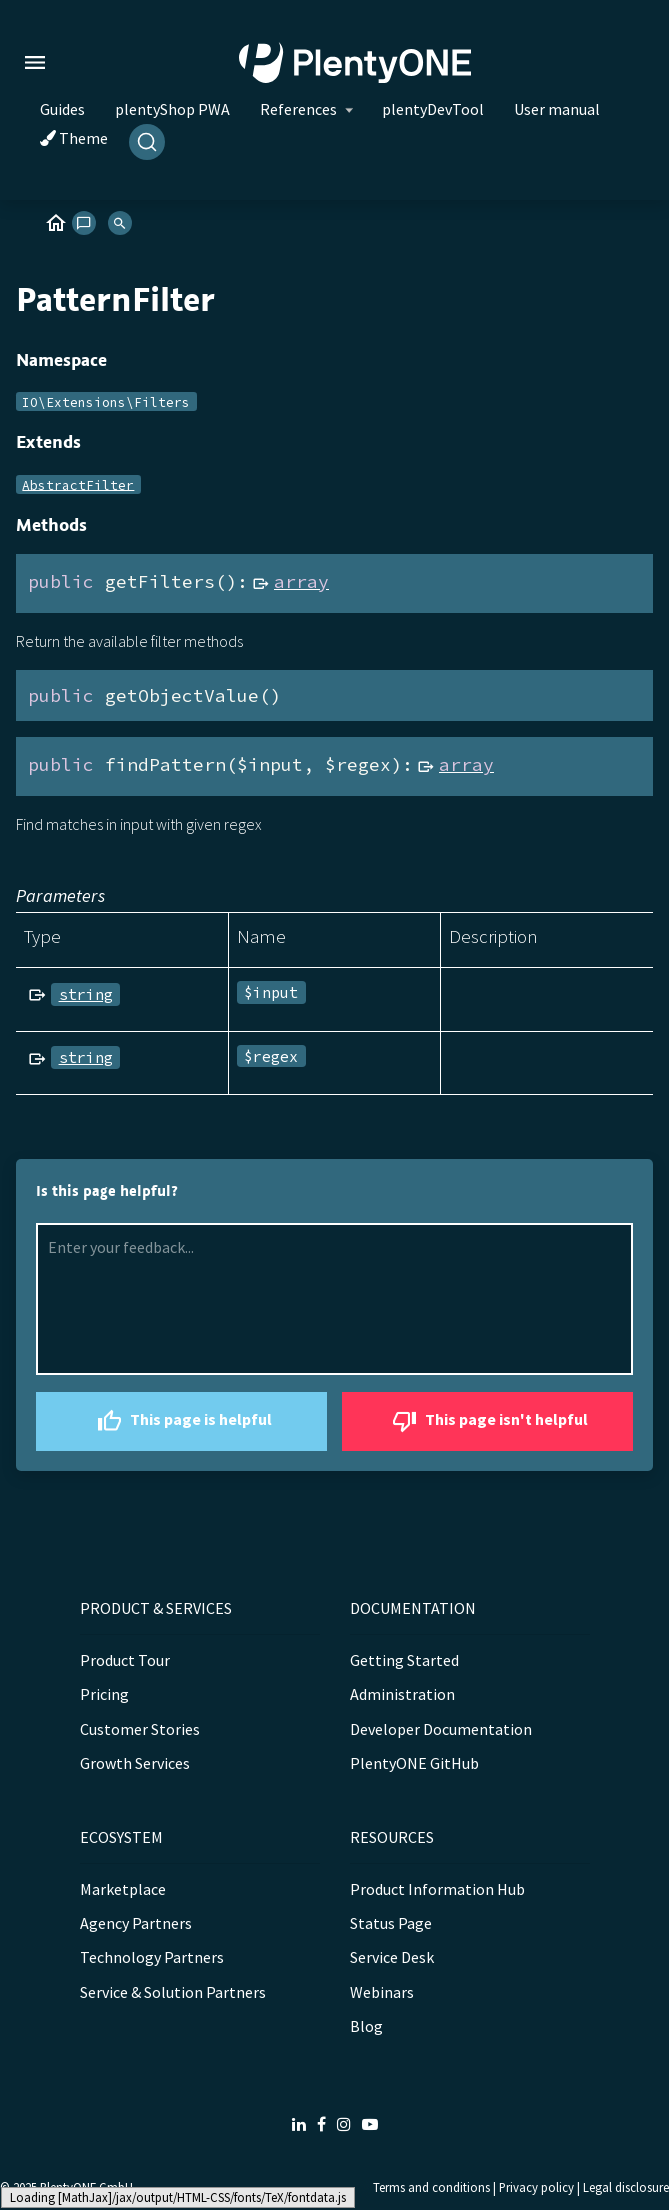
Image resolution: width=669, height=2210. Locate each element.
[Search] (147, 142)
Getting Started (404, 1660)
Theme (74, 138)
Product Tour (125, 1660)
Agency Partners (136, 1923)
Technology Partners (152, 1957)
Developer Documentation (441, 1729)
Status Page (391, 1923)
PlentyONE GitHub (414, 1763)
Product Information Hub (437, 1889)
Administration (402, 1694)
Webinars (382, 1992)
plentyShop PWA (172, 109)
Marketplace (123, 1889)
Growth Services (135, 1763)
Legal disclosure (626, 2187)
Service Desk (392, 1957)
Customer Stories (140, 1729)
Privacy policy (536, 2187)
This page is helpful (182, 1421)
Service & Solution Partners (173, 1992)
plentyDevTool (433, 109)
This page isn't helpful (487, 1421)
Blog (366, 2026)
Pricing (104, 1694)
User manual (557, 109)
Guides (62, 109)
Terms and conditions (431, 2187)
